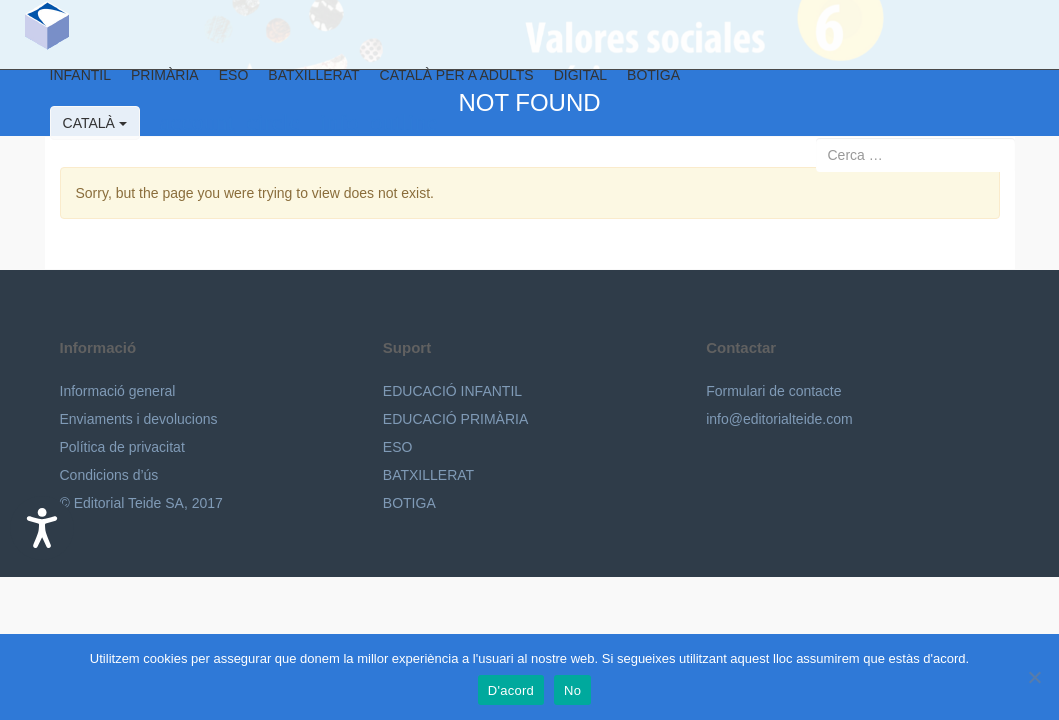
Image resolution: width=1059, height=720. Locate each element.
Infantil (66, 84)
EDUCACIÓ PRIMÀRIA (455, 419)
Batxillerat (300, 84)
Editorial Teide (33, 34)
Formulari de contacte (773, 391)
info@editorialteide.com (779, 419)
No (572, 690)
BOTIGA (640, 84)
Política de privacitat (122, 447)
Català (81, 132)
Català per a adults (443, 84)
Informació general (118, 391)
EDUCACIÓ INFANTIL (452, 391)
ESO (220, 84)
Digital (566, 84)
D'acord (511, 690)
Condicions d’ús (109, 475)
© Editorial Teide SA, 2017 (141, 503)
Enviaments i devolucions (139, 419)
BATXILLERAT (428, 475)
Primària (152, 84)
